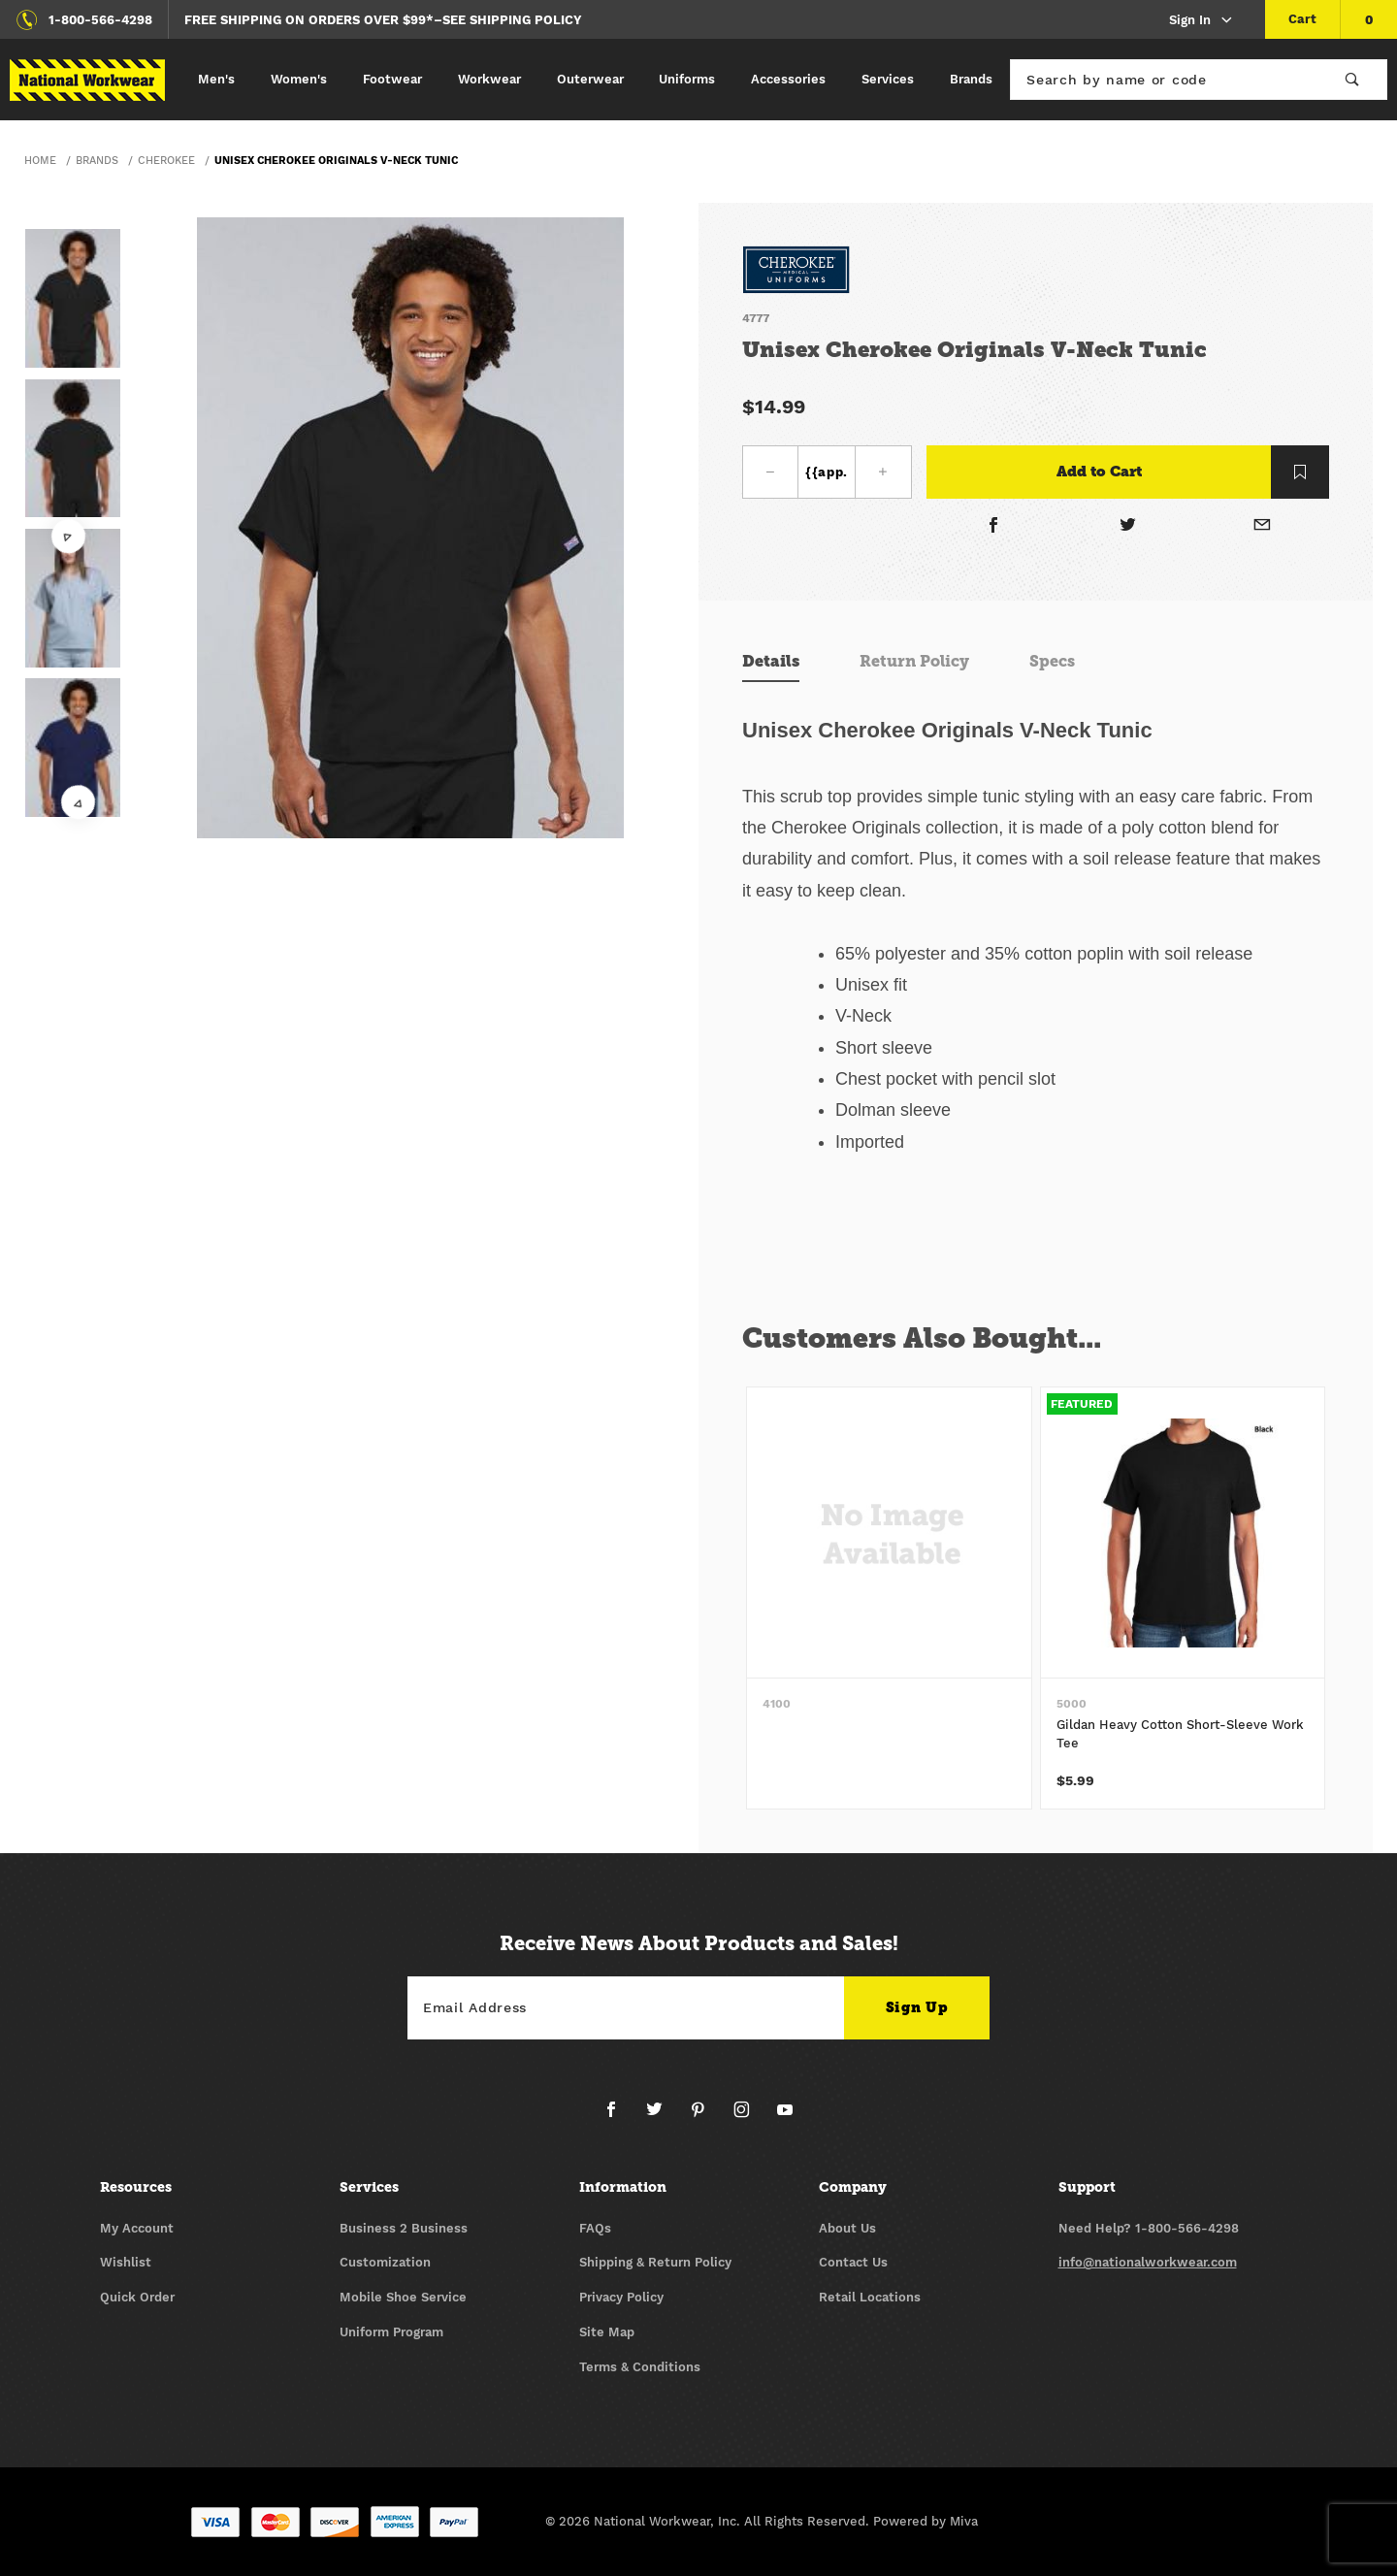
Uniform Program (391, 2332)
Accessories (788, 79)
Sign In (1201, 21)
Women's (299, 79)
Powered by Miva (925, 2521)
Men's (216, 79)
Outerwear (590, 79)
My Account (137, 2228)
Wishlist (125, 2262)
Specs (1052, 661)
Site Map (606, 2332)
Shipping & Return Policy (655, 2262)
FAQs (595, 2228)
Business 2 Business (404, 2228)
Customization (385, 2262)
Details (770, 661)
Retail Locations (870, 2297)
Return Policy (914, 661)
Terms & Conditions (639, 2367)
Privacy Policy (621, 2297)
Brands (971, 79)
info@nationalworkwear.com (1147, 2262)
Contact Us (853, 2262)
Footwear (392, 79)
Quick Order (137, 2297)
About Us (847, 2228)
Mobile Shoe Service (403, 2297)
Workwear (489, 79)
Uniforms (687, 79)
